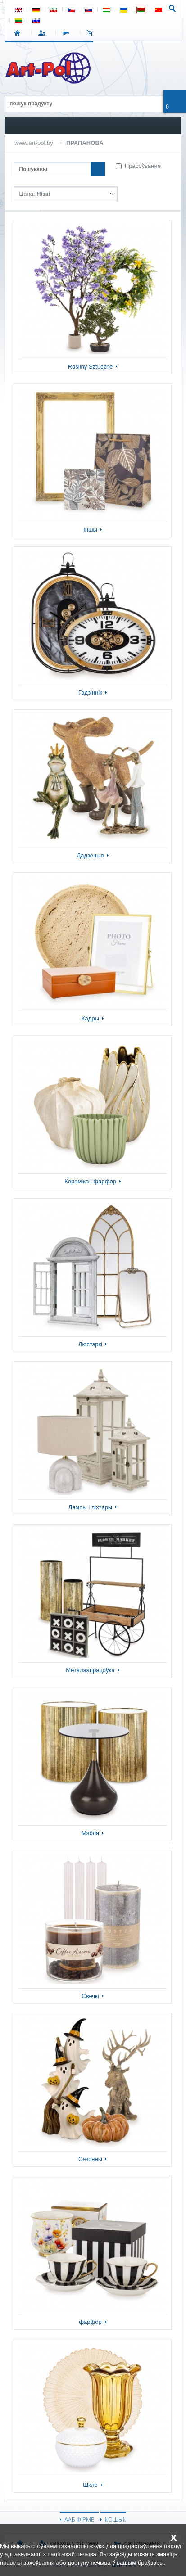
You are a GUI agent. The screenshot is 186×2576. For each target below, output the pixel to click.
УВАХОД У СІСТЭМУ (43, 33)
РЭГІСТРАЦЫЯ (68, 33)
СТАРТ (19, 33)
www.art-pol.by (33, 143)
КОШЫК (92, 33)
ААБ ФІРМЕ (79, 2519)
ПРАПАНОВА (85, 143)
